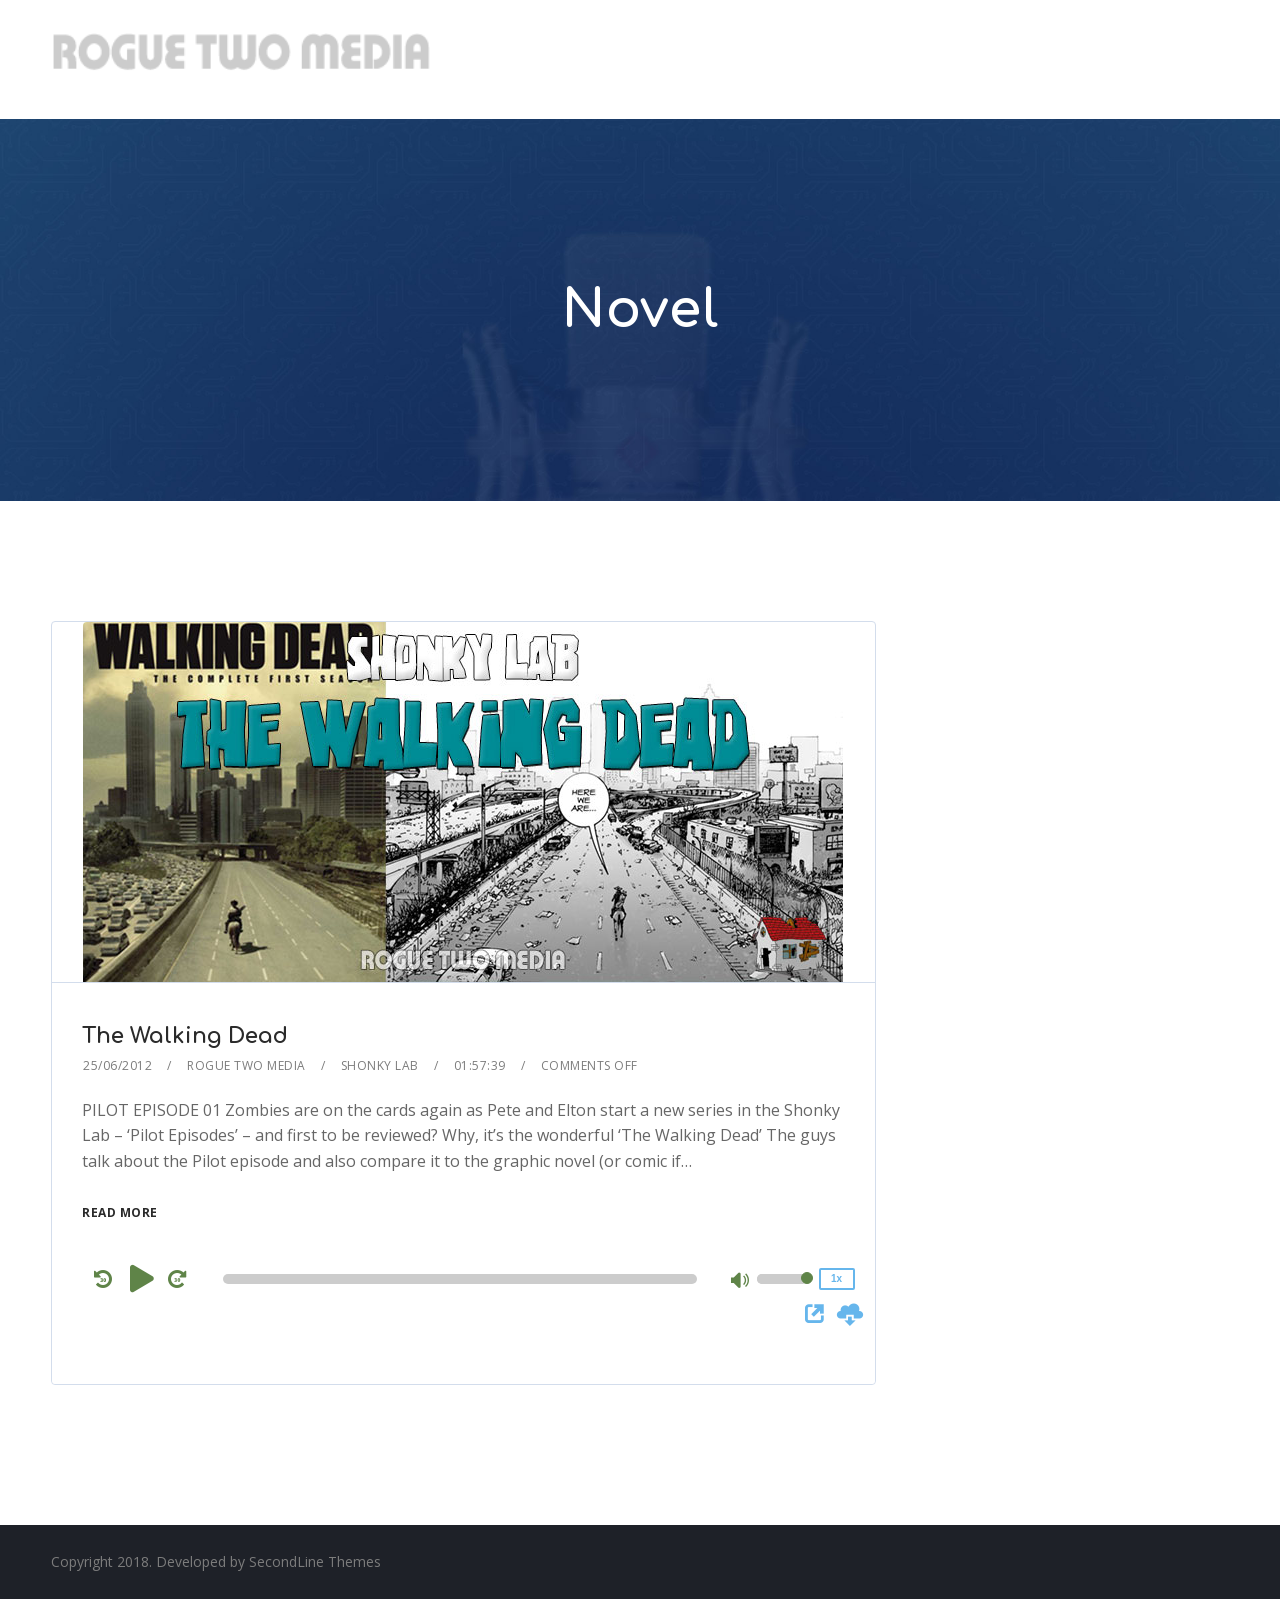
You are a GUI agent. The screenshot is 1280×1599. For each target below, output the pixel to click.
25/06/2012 (117, 1065)
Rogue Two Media (246, 1065)
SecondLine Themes (315, 1561)
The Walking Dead (185, 1036)
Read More (120, 1212)
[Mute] (741, 1282)
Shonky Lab (380, 1065)
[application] (463, 1279)
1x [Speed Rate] (836, 1278)
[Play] (142, 1278)
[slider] (459, 1279)
